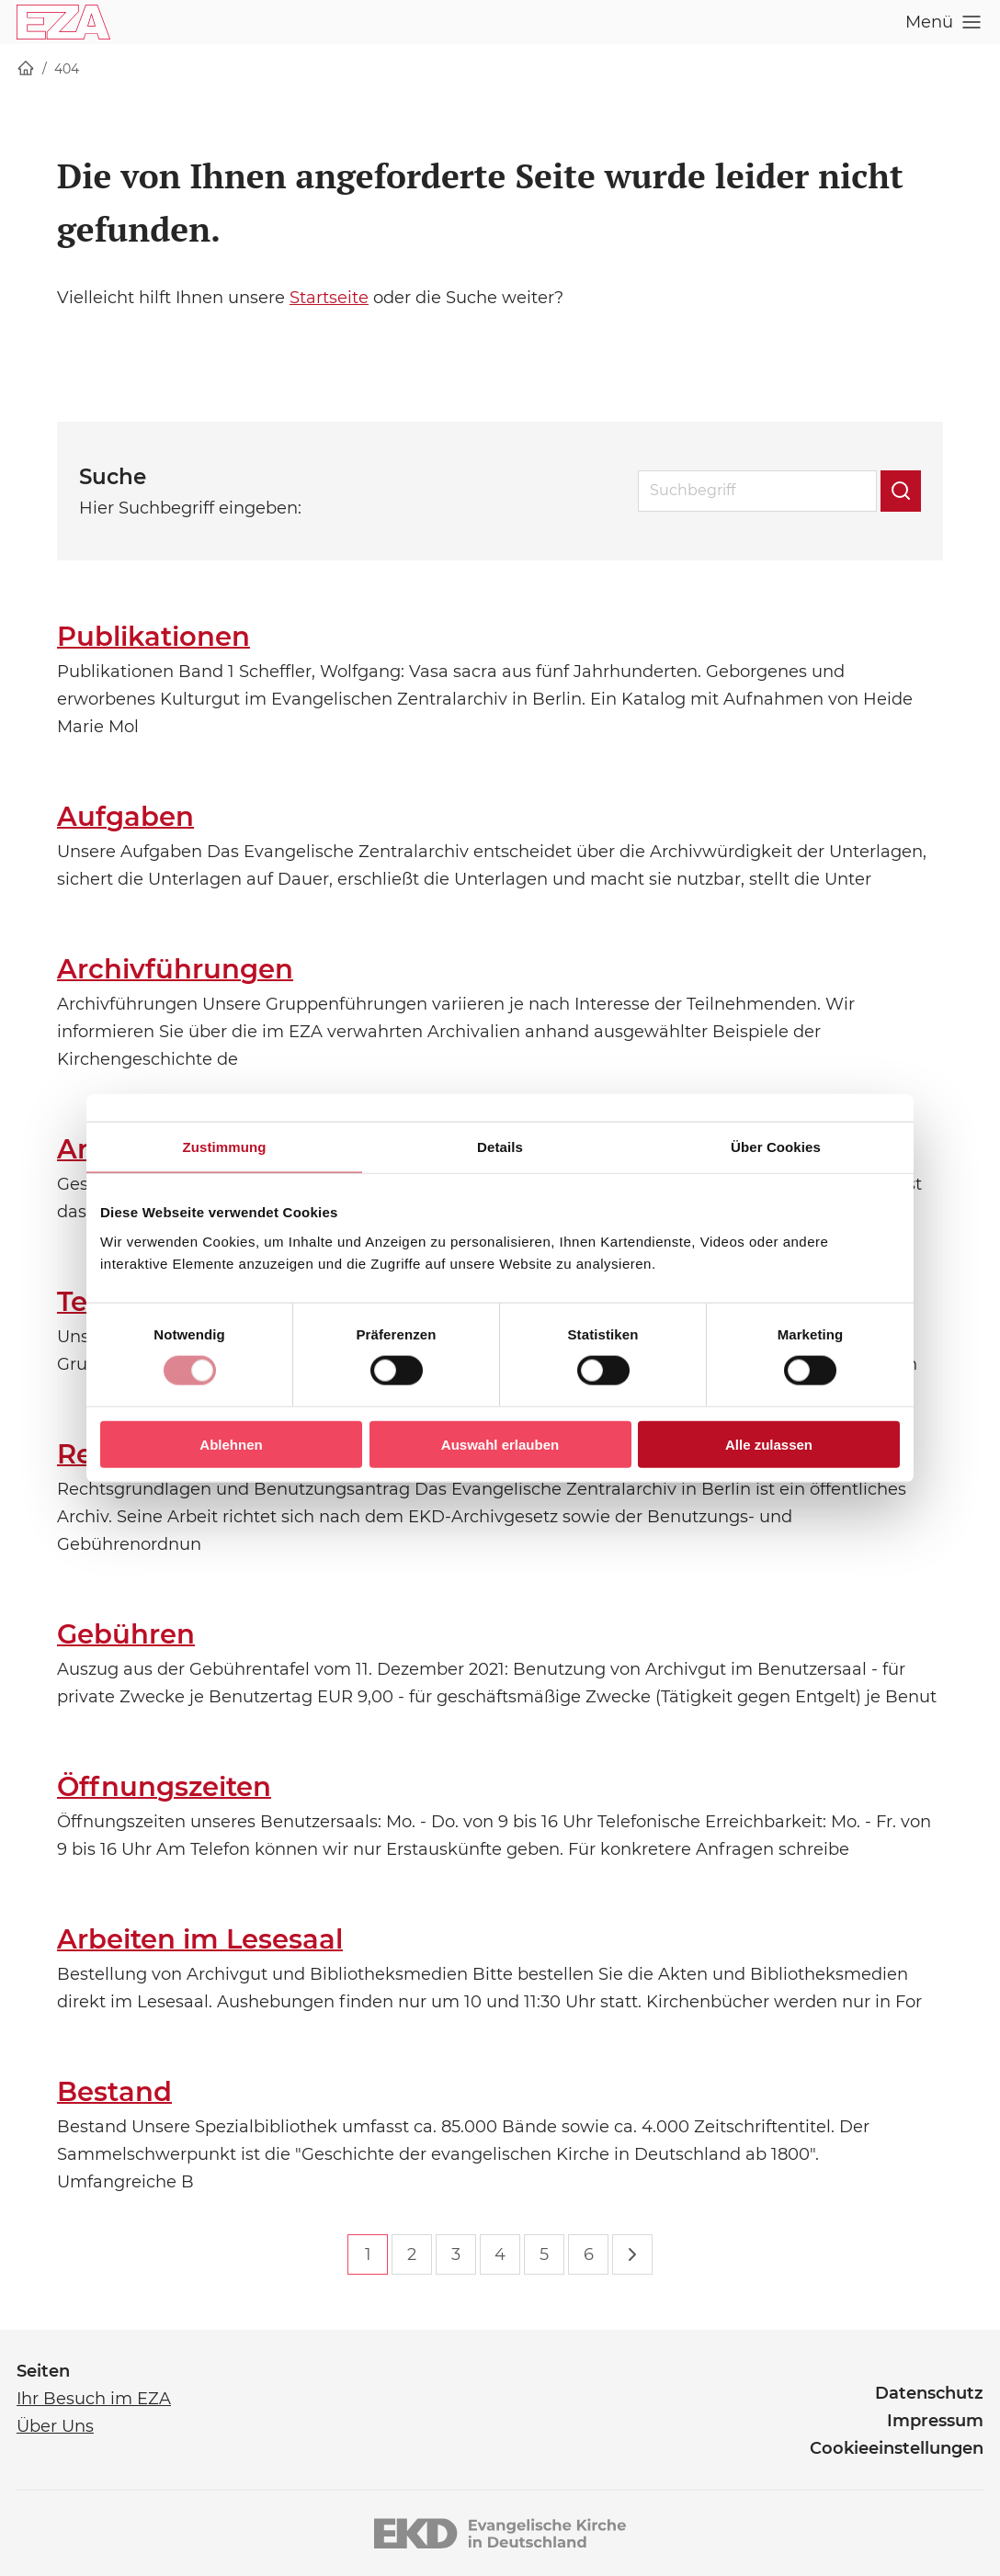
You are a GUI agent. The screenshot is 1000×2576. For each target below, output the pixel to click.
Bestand (114, 2091)
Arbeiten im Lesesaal (200, 1939)
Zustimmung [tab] (225, 1147)
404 (66, 69)
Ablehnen (230, 1444)
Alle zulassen (768, 1444)
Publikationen (153, 636)
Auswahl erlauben (500, 1444)
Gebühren (126, 1634)
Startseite (329, 298)
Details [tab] (500, 1147)
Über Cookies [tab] (776, 1147)
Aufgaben (125, 816)
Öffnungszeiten (164, 1786)
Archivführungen (175, 969)
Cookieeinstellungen (896, 2448)
